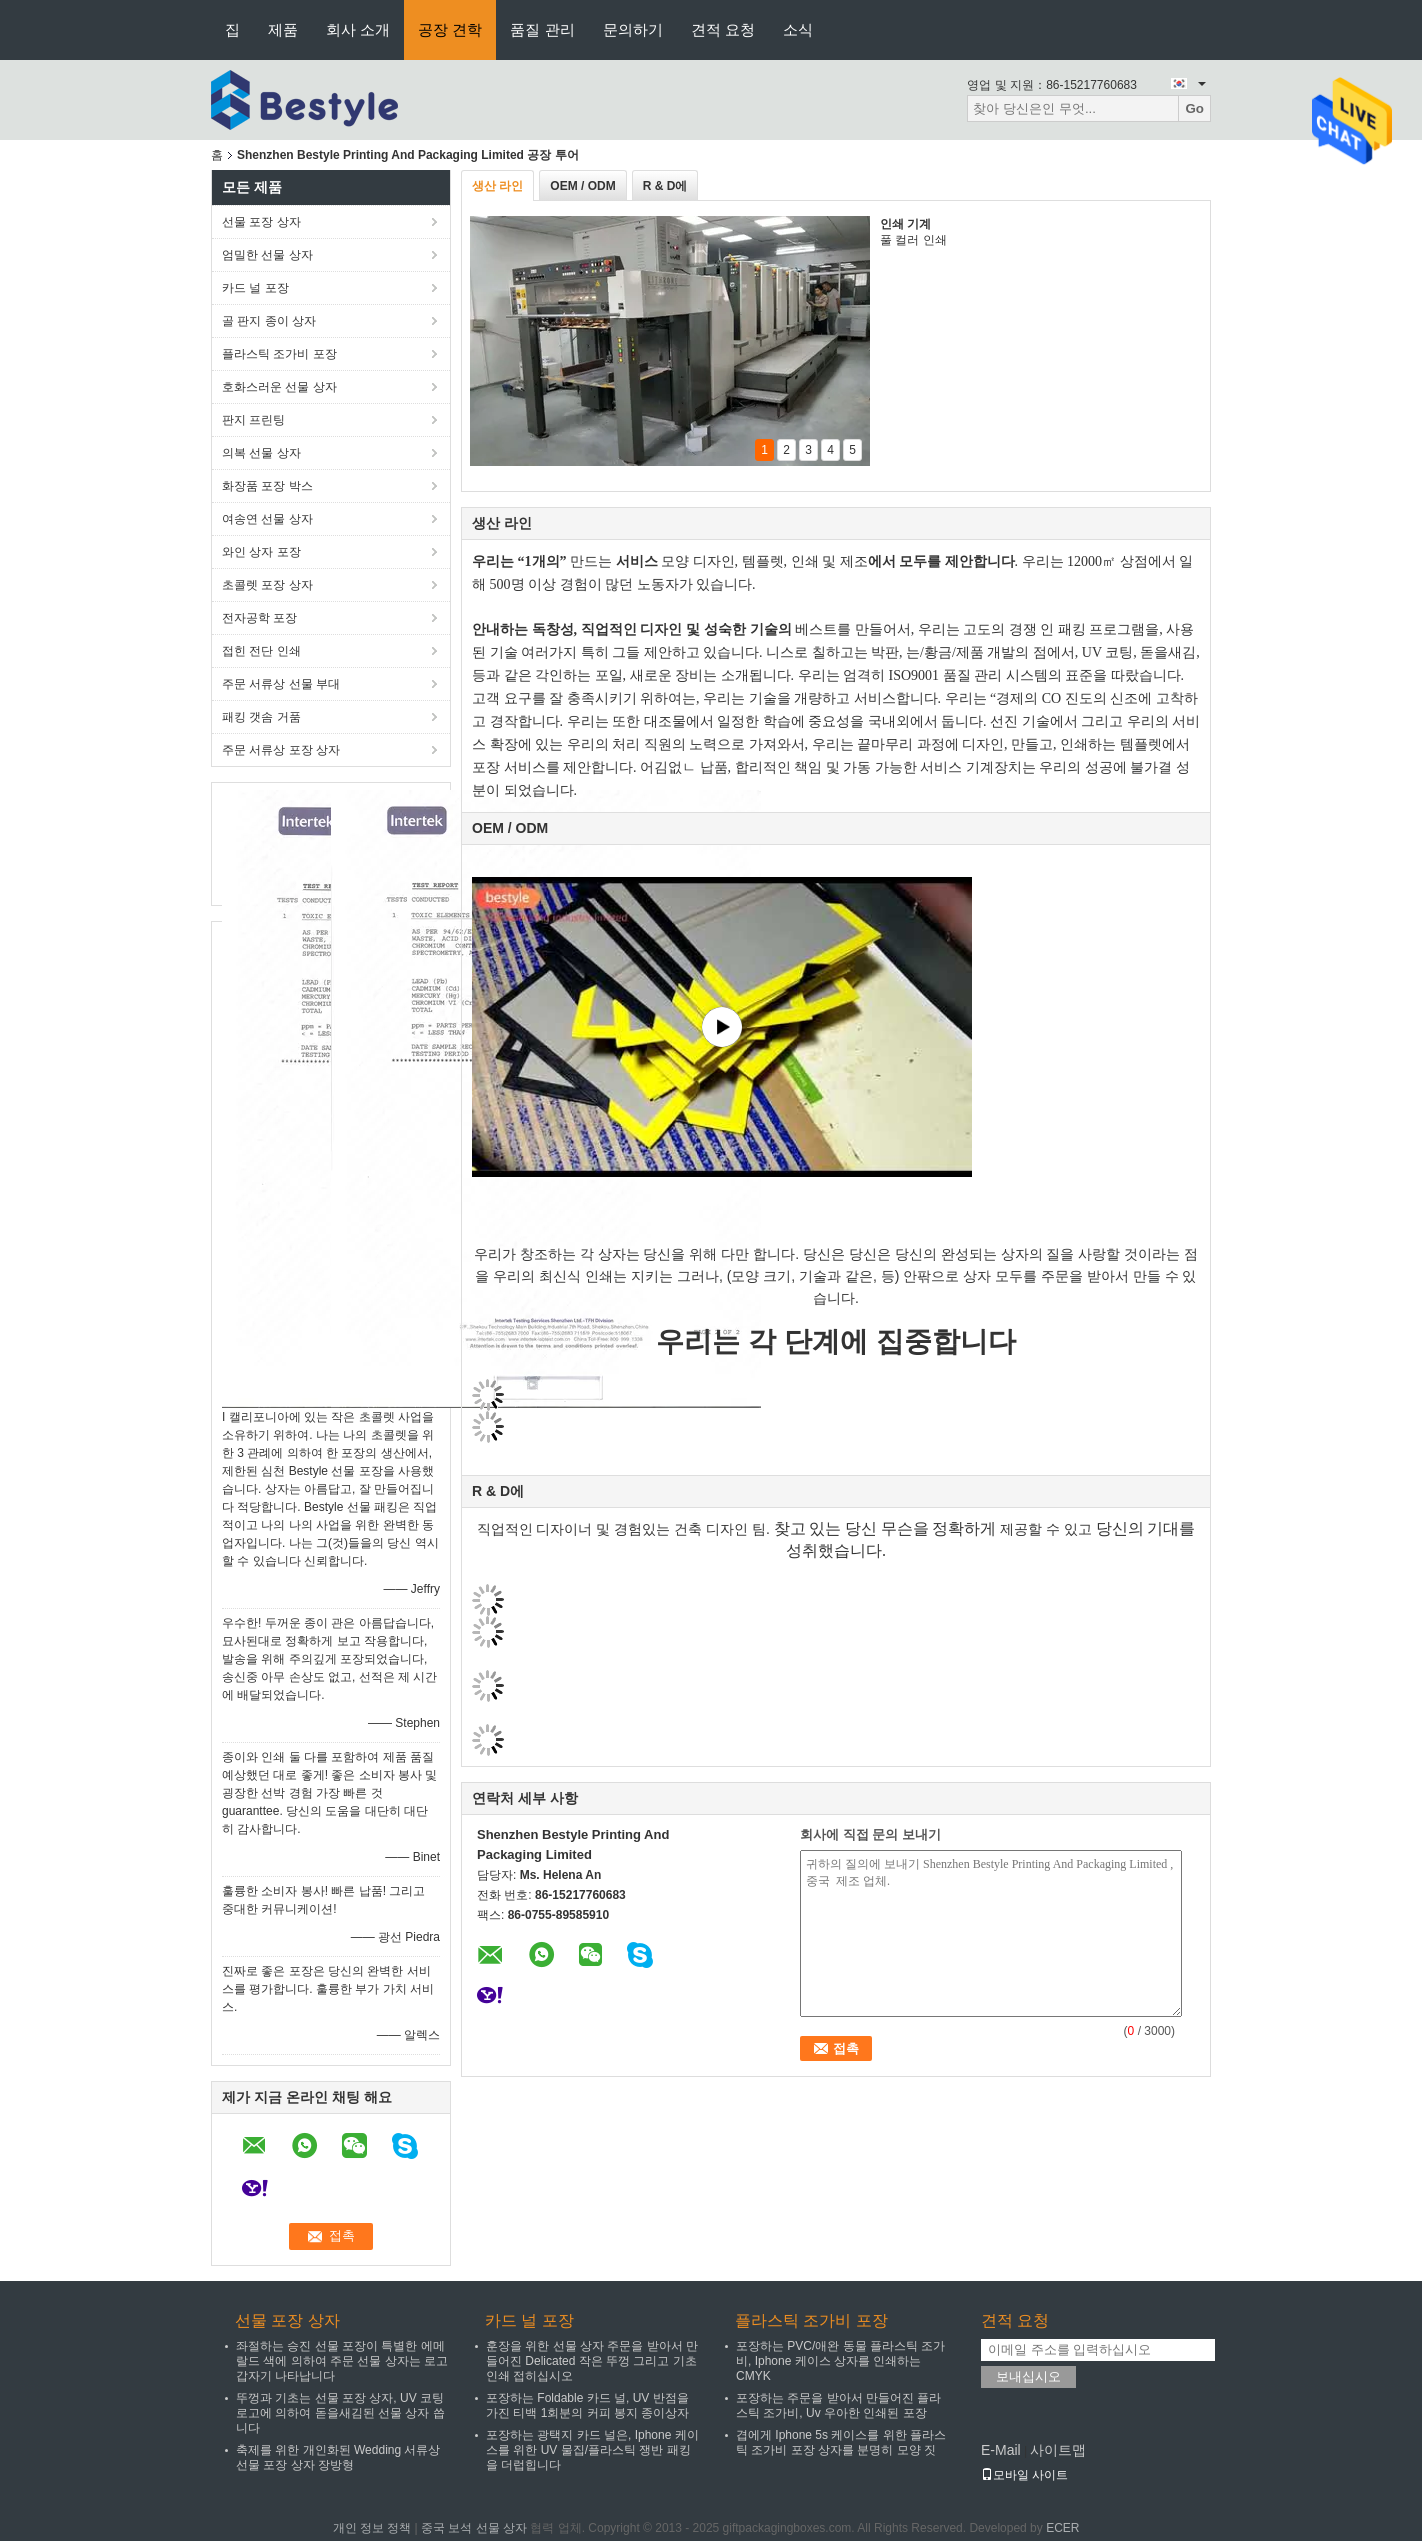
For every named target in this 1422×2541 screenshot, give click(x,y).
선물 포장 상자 (261, 222)
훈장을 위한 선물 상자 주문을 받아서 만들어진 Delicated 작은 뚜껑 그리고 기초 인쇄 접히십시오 (592, 2361)
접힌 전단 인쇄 (261, 651)
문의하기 (633, 29)
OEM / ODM (582, 186)
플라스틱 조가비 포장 (279, 354)
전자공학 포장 (259, 618)
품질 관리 (542, 29)
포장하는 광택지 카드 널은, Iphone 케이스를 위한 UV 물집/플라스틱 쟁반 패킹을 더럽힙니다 (592, 2450)
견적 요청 (723, 29)
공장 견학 (450, 29)
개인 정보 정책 (372, 2528)
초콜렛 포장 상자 (267, 585)
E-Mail (1001, 2450)
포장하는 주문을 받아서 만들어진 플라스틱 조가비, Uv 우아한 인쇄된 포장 (838, 2405)
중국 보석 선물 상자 (474, 2528)
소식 (798, 29)
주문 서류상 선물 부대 (281, 684)
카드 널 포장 (255, 288)
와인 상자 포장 (261, 552)
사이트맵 (1058, 2450)
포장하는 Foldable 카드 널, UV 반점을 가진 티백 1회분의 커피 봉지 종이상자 (587, 2405)
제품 (283, 29)
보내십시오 (1028, 2376)
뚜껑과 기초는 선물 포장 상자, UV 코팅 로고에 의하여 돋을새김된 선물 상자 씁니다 (340, 2413)
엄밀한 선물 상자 (267, 255)
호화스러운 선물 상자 (279, 387)
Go (1194, 108)
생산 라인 (497, 186)
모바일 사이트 (1024, 2475)
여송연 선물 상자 (267, 519)
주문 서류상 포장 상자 (281, 750)
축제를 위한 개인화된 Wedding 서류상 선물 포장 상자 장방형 (338, 2457)
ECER (1062, 2528)
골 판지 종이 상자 (269, 321)
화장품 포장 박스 (267, 486)
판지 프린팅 (253, 420)
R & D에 (665, 186)
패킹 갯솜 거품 (261, 717)
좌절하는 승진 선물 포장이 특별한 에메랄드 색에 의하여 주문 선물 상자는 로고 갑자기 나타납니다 (342, 2361)
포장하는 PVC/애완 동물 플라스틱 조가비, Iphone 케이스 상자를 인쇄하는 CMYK (840, 2361)
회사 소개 (358, 29)
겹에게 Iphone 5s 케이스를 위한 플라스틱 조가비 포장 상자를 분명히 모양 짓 (841, 2442)
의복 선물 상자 (261, 453)
